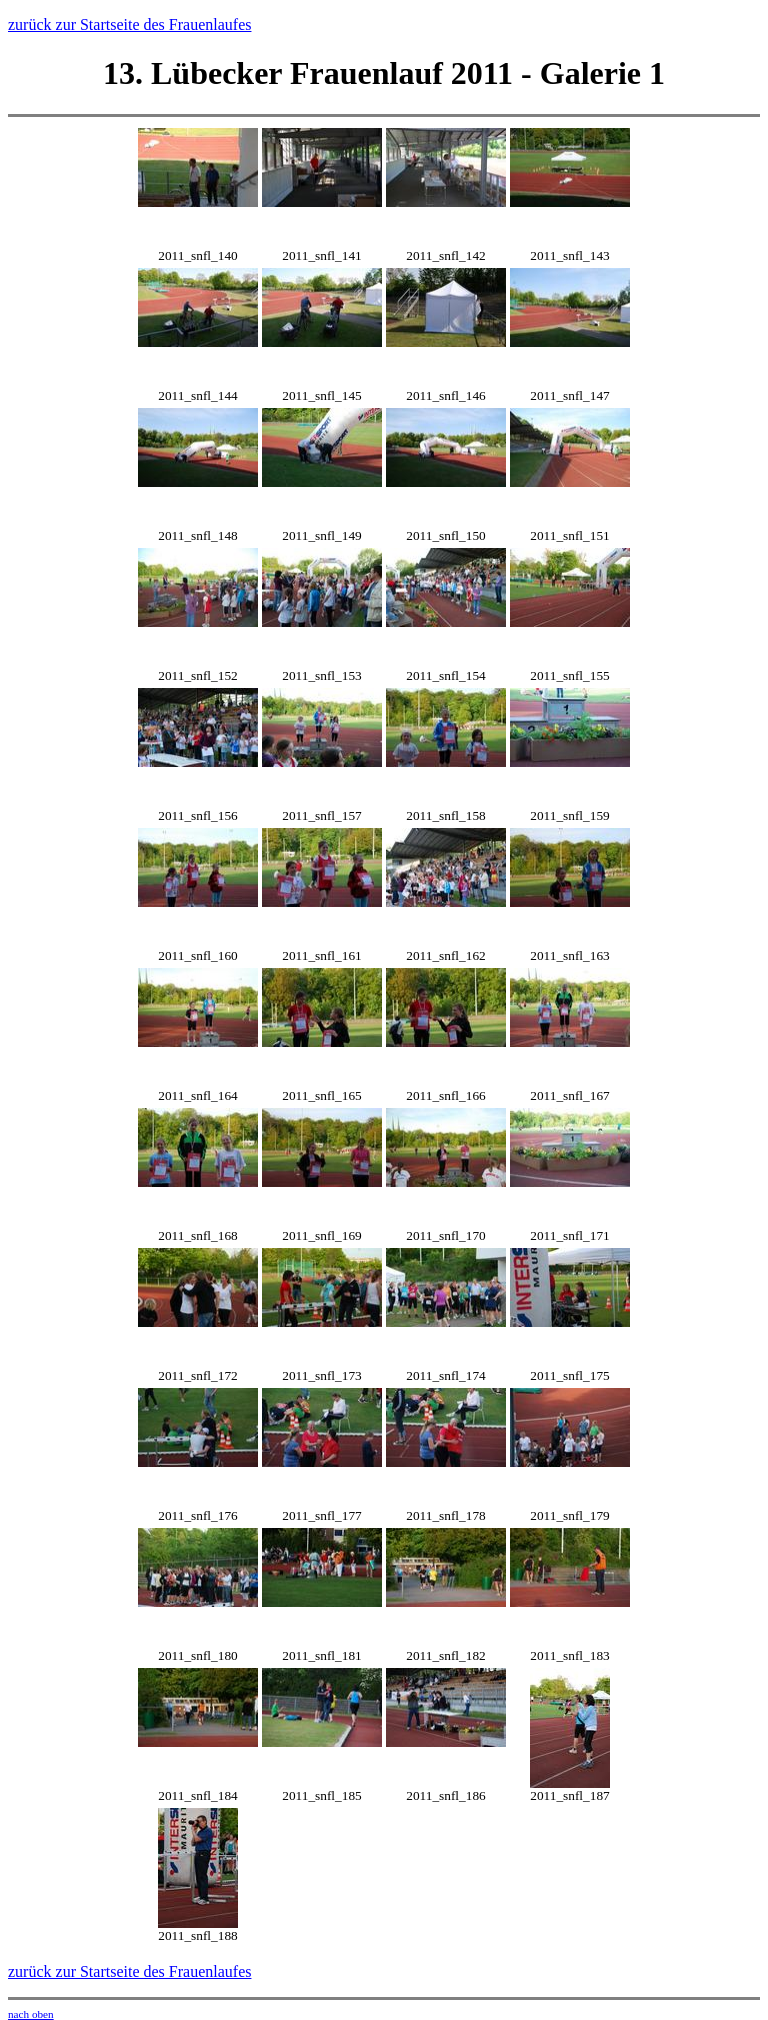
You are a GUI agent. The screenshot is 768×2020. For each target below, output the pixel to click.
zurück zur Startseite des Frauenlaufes (129, 24)
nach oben (31, 2014)
